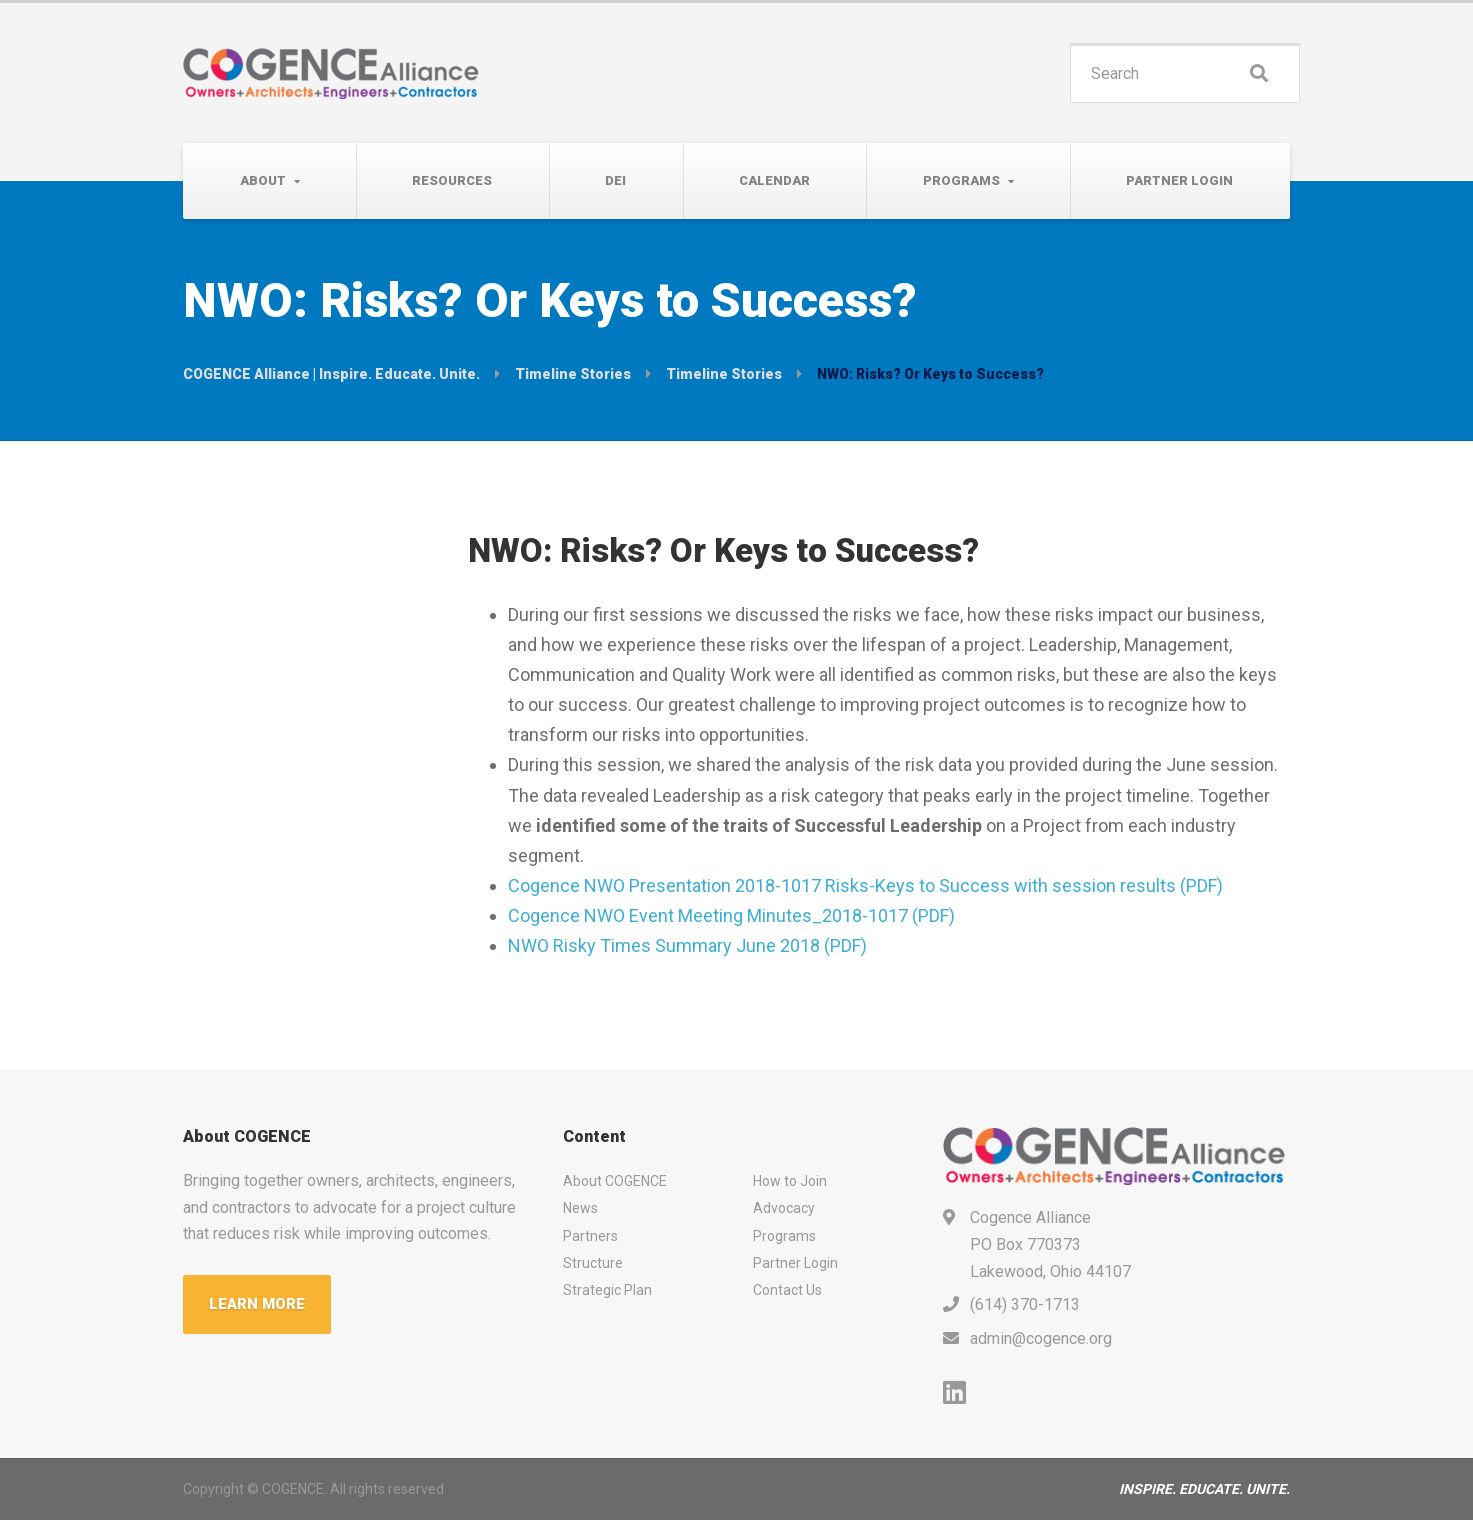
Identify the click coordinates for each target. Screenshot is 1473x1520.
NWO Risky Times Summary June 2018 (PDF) (687, 945)
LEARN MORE (257, 1304)
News (580, 1208)
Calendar (774, 180)
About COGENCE (615, 1181)
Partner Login (1179, 180)
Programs (961, 180)
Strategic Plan (607, 1290)
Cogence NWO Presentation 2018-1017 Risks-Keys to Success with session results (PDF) (865, 885)
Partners (590, 1236)
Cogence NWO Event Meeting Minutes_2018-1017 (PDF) (731, 915)
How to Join (790, 1181)
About (263, 180)
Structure (593, 1263)
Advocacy (784, 1208)
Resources (452, 180)
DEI (615, 180)
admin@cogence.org (1041, 1338)
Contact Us (787, 1290)
